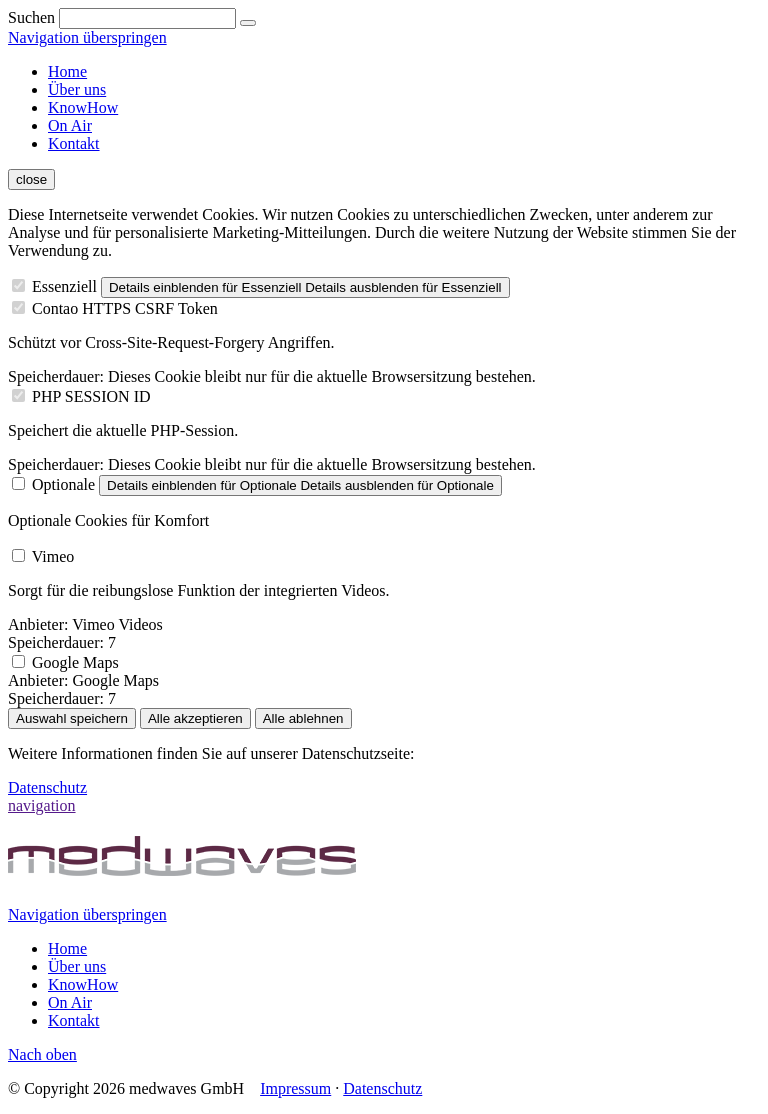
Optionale (63, 484)
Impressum (295, 1088)
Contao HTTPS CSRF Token (125, 308)
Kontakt (74, 143)
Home (67, 71)
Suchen (31, 17)
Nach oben (42, 1054)
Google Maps (75, 662)
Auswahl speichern (72, 718)
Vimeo (53, 556)
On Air (70, 125)
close (31, 179)
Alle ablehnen (303, 718)
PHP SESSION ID (91, 396)
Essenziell (64, 286)
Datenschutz (47, 787)
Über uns (77, 89)
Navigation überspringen (87, 37)
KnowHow (83, 107)
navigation (42, 805)
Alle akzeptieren (195, 718)
